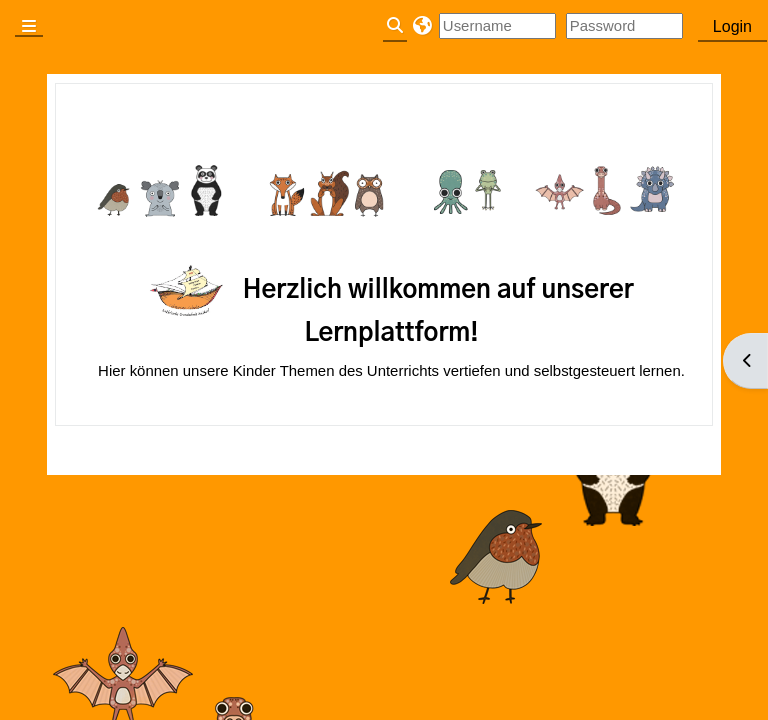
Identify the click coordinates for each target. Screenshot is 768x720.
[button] (422, 26)
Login (732, 26)
